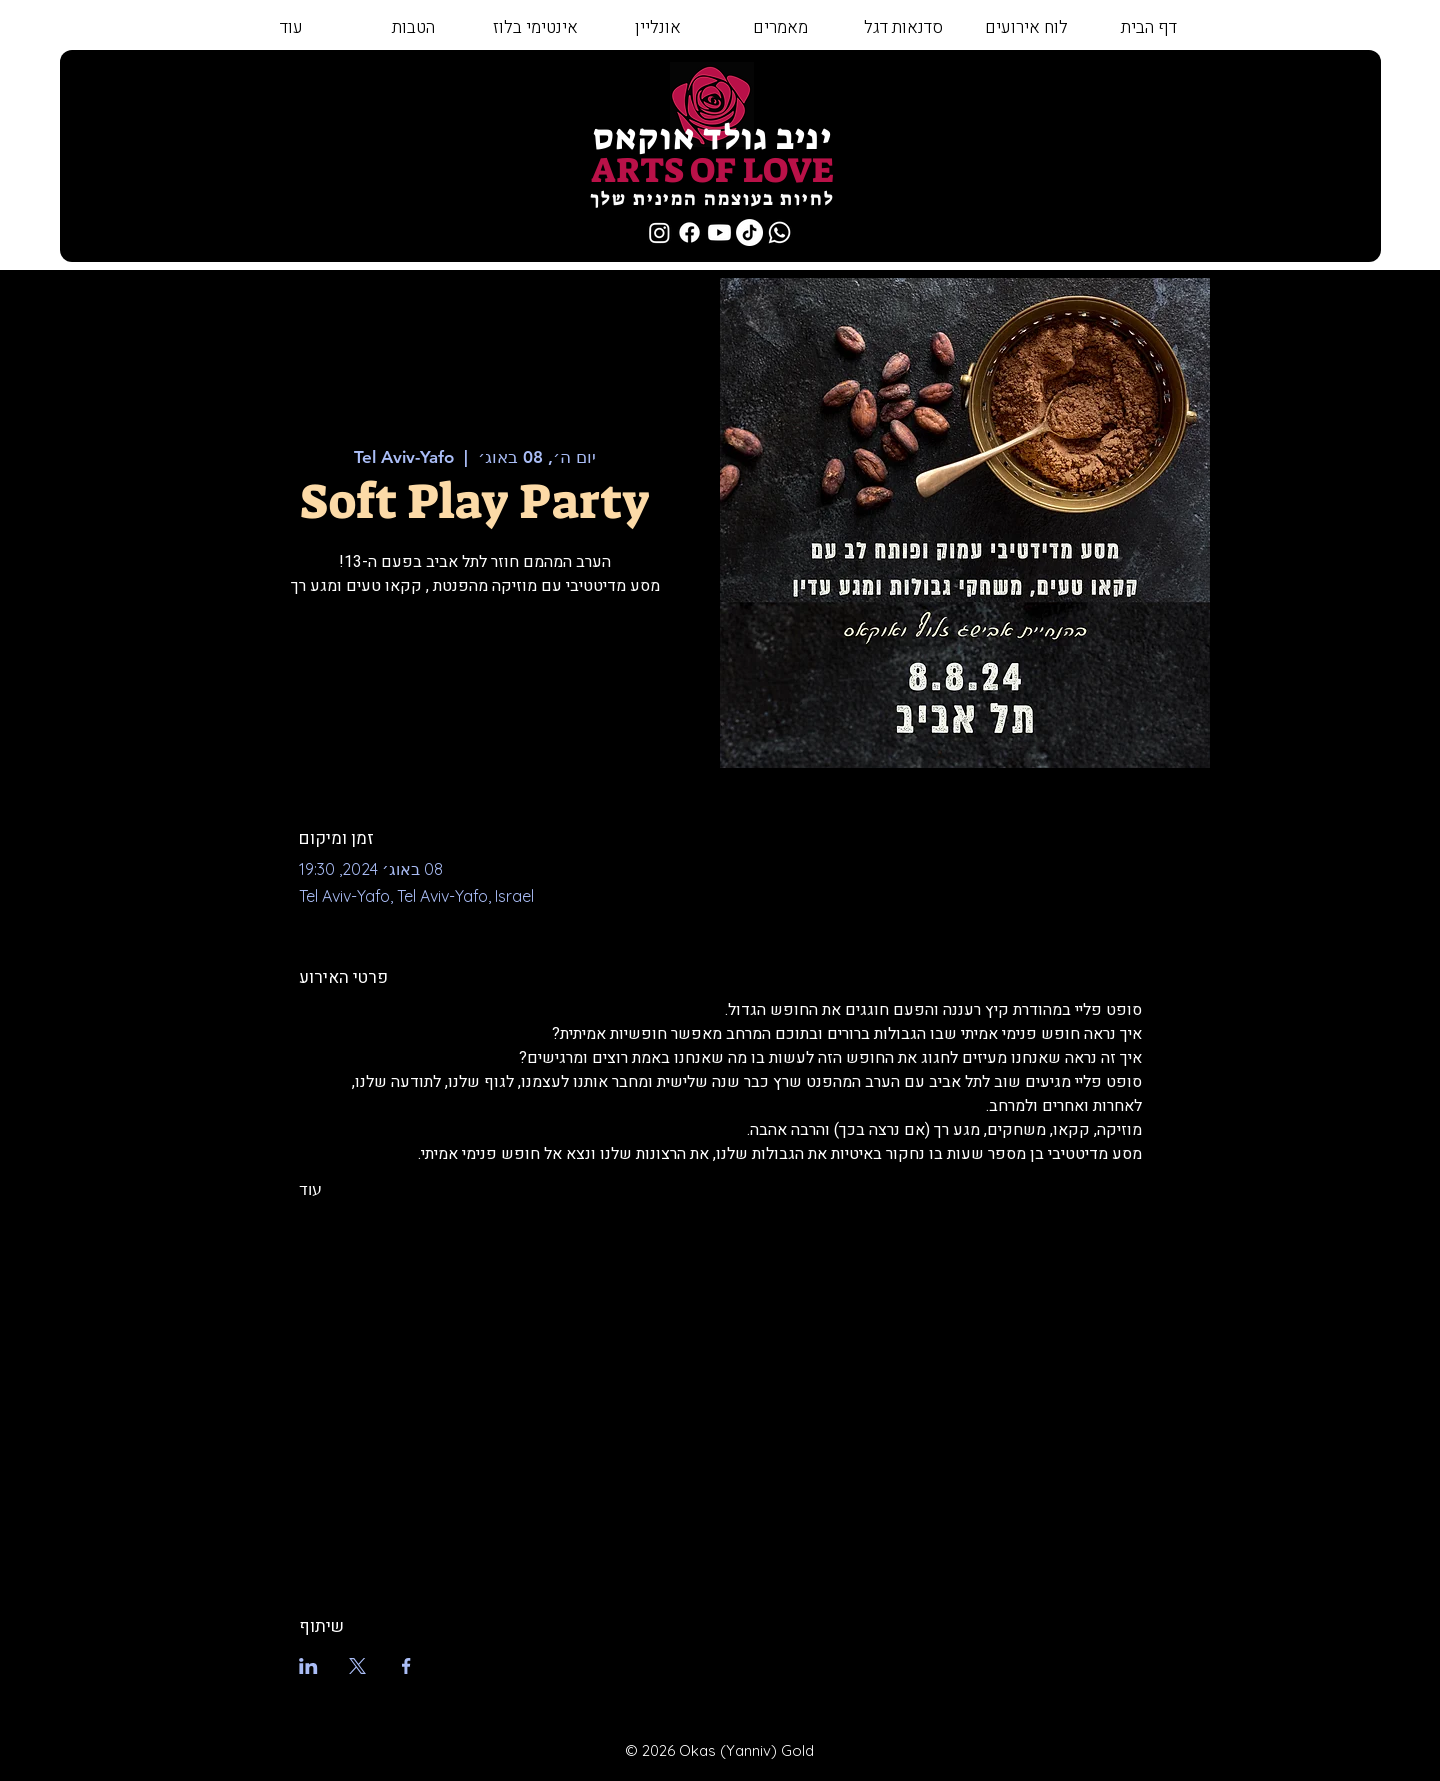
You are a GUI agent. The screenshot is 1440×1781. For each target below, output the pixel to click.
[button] (902, 28)
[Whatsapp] (779, 232)
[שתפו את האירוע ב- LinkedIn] (308, 1666)
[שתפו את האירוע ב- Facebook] (406, 1666)
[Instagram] (659, 232)
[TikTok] (749, 232)
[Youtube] (719, 232)
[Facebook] (689, 232)
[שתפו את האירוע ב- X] (357, 1666)
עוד (310, 1189)
